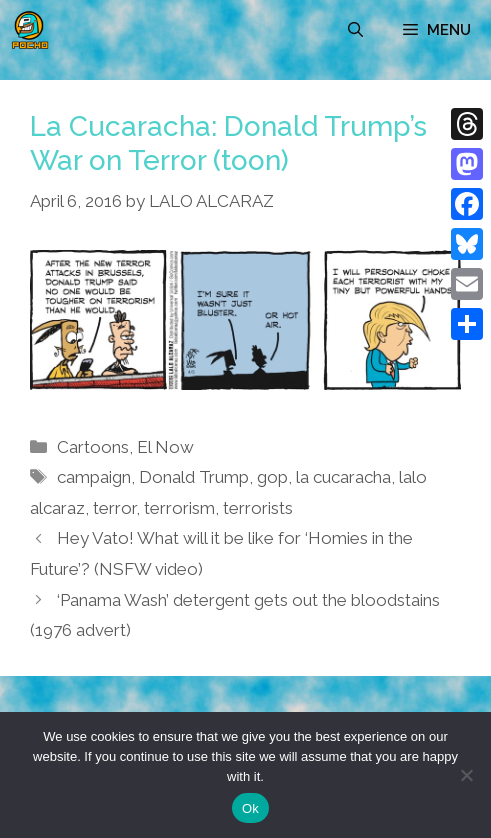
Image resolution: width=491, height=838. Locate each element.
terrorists (258, 508)
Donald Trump (194, 477)
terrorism (179, 508)
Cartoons (93, 447)
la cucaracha (343, 477)
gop (272, 477)
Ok (250, 808)
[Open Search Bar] (355, 30)
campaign (94, 477)
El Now (165, 447)
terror (114, 508)
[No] (466, 775)
